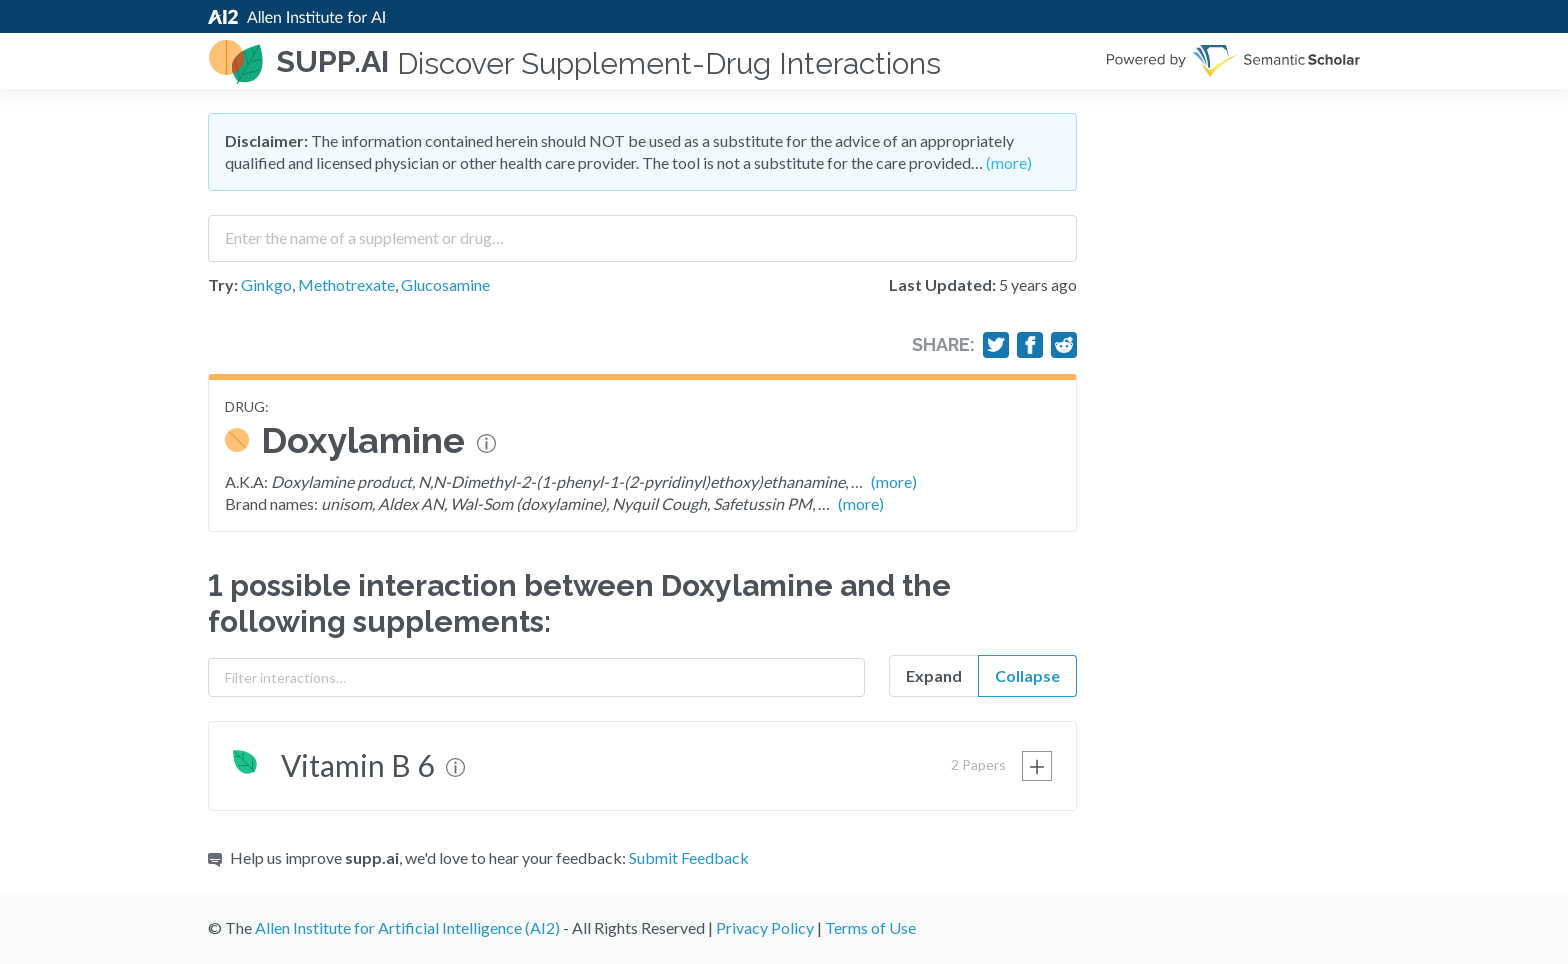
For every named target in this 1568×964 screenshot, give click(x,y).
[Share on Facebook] (1030, 345)
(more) (1009, 162)
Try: (223, 284)
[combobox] (642, 231)
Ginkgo (266, 284)
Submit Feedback (689, 857)
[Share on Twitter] (996, 345)
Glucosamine (445, 284)
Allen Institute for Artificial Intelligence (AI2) (407, 927)
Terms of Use (870, 927)
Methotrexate (346, 284)
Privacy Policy (765, 927)
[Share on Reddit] (1064, 345)
